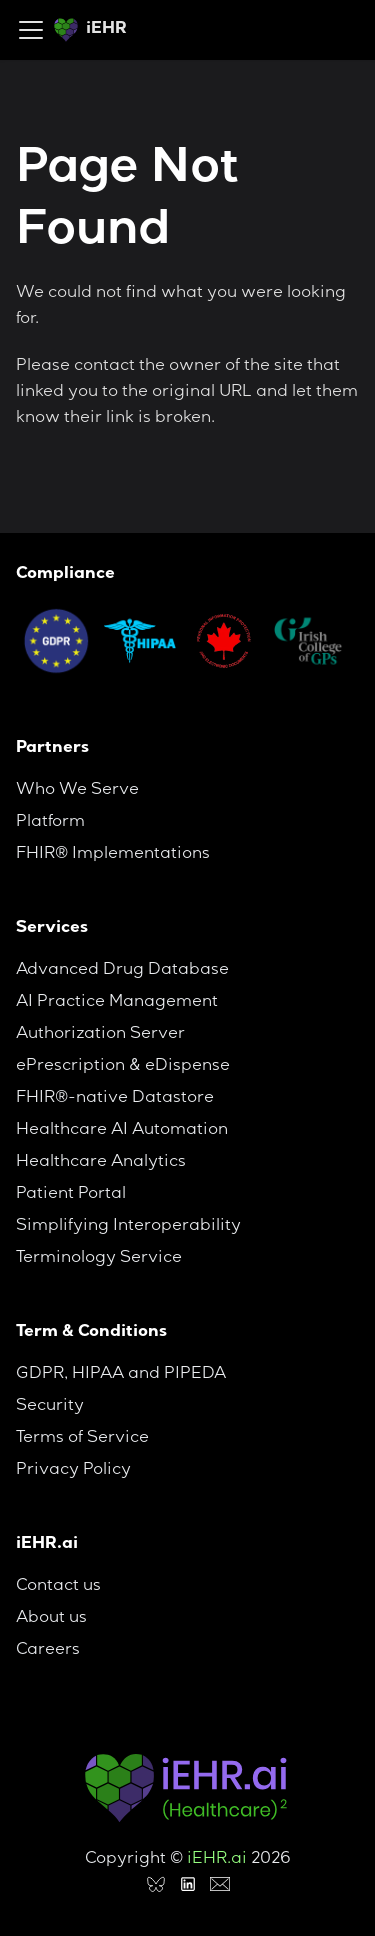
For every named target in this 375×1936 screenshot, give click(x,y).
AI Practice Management (117, 1003)
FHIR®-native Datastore (115, 1099)
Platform (50, 823)
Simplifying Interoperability (128, 1227)
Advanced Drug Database (122, 971)
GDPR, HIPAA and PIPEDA (121, 1375)
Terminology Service (99, 1259)
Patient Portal (71, 1195)
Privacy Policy (73, 1471)
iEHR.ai (217, 1860)
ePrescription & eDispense (123, 1067)
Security (50, 1407)
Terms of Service (82, 1439)
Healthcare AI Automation (122, 1131)
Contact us (58, 1587)
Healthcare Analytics (101, 1163)
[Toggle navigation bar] (31, 30)
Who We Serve (77, 791)
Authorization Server (100, 1035)
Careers (48, 1651)
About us (51, 1619)
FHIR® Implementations (113, 855)
